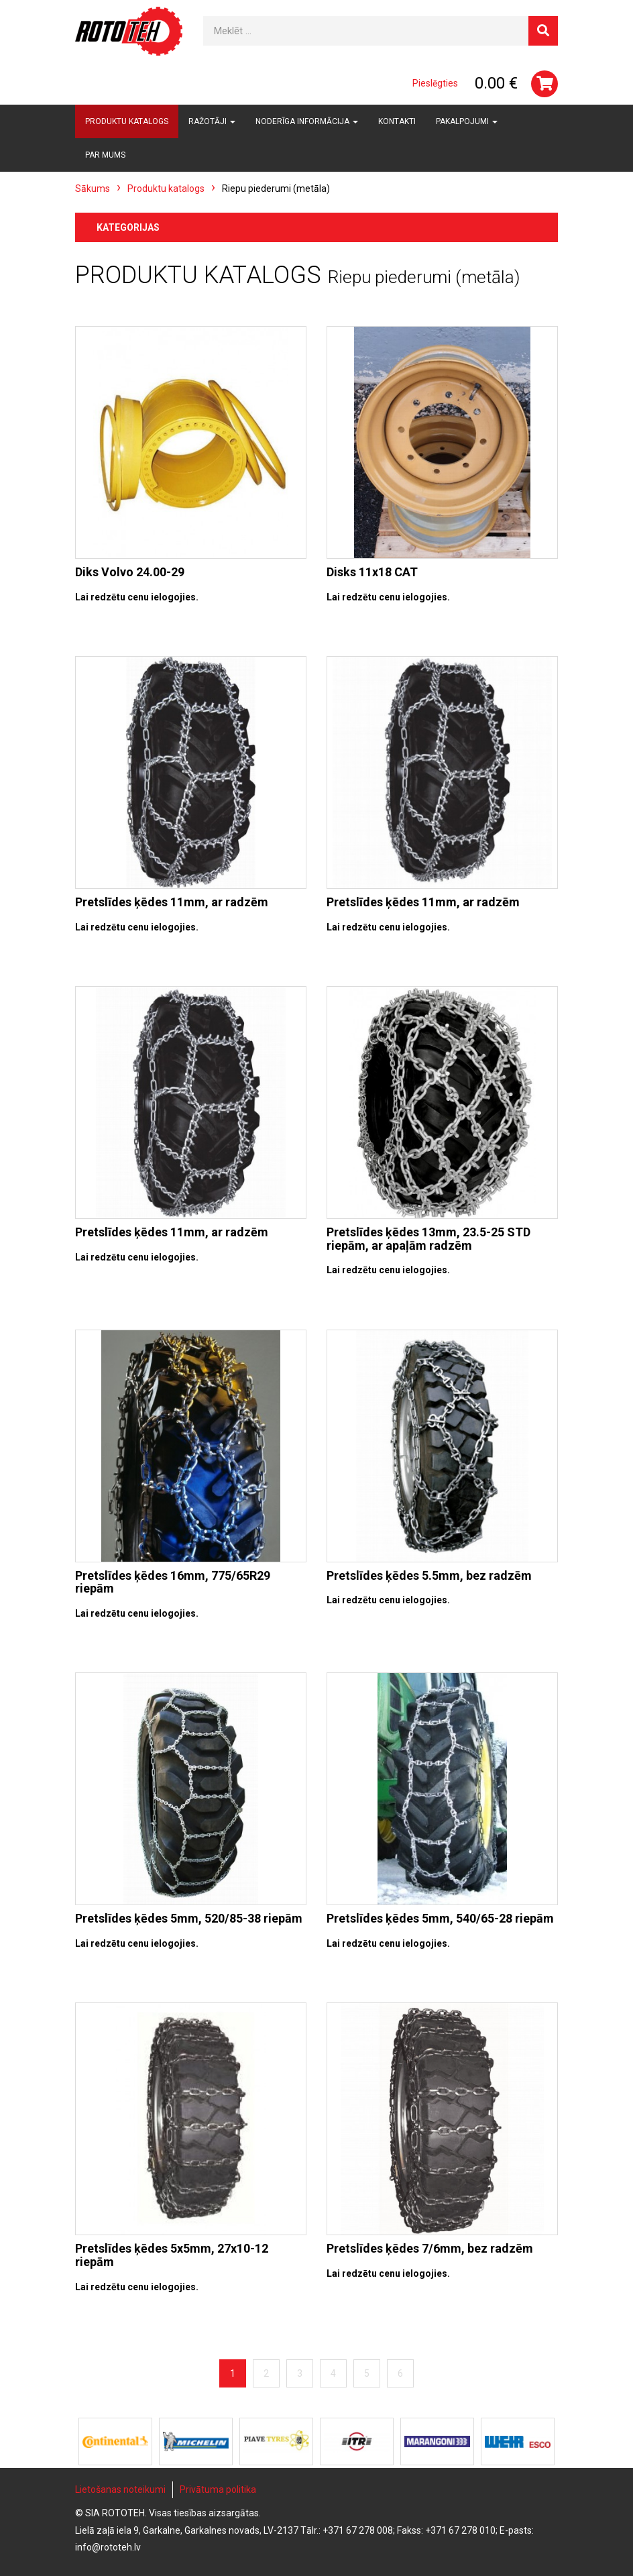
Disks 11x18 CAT (372, 572)
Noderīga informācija (306, 121)
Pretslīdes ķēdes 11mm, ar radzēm (171, 902)
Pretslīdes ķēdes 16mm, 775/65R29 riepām (172, 1582)
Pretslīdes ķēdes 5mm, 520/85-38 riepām (188, 1918)
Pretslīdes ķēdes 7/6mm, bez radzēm (430, 2248)
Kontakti (397, 121)
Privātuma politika (218, 2489)
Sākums (92, 188)
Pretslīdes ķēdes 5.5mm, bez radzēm (429, 1575)
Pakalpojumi (467, 121)
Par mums (105, 155)
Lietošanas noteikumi (120, 2489)
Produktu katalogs (126, 121)
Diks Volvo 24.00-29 (129, 572)
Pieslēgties (435, 83)
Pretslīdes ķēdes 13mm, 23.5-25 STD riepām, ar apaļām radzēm (428, 1238)
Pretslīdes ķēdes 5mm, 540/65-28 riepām (440, 1918)
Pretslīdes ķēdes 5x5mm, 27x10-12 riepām (171, 2255)
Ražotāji (211, 121)
